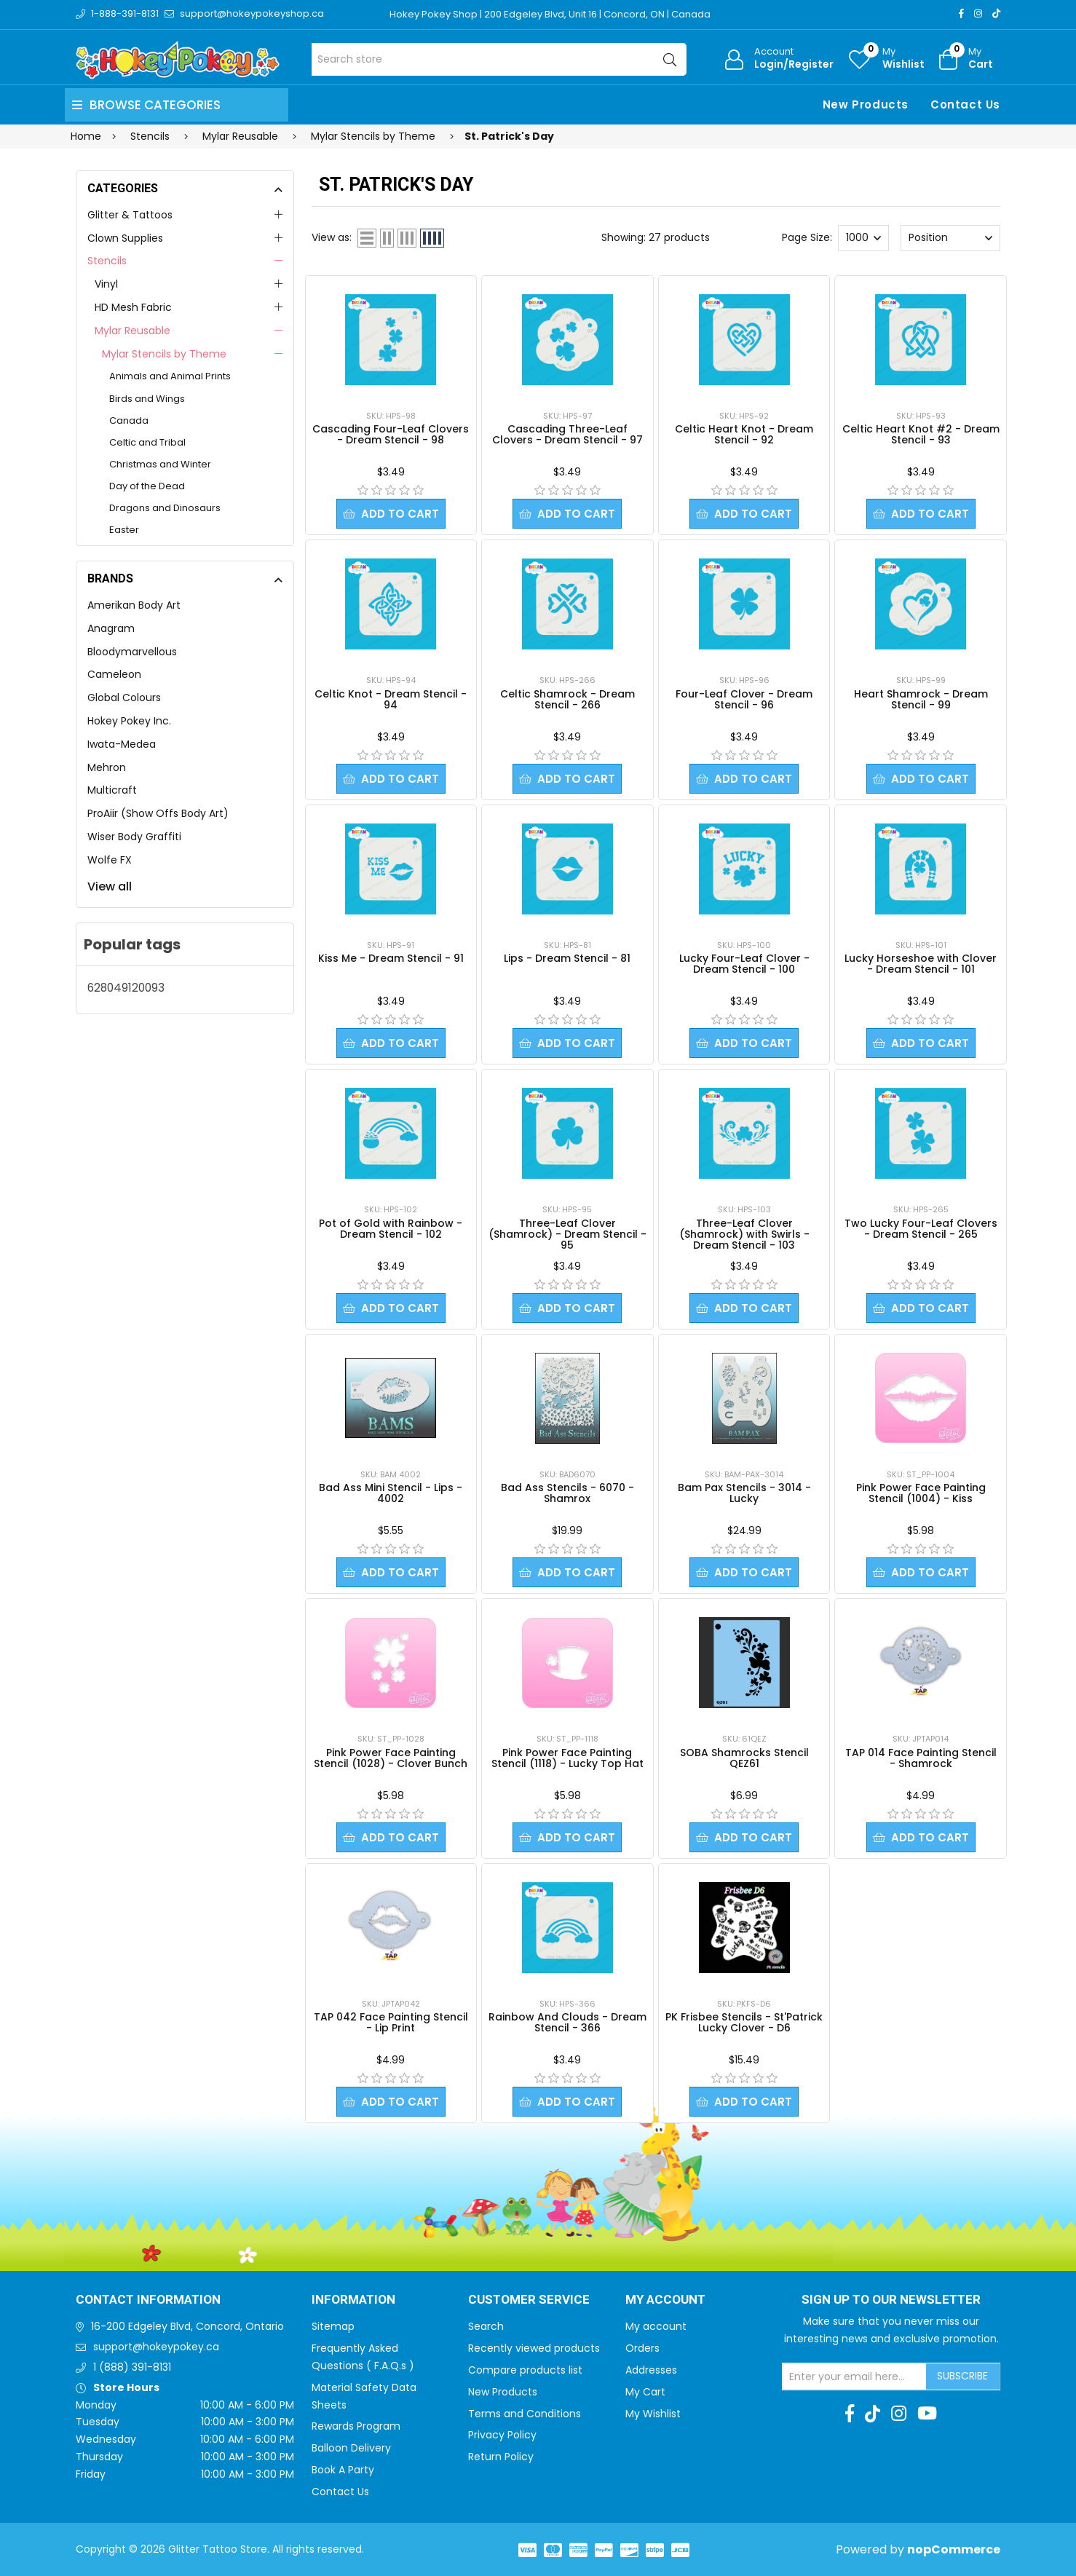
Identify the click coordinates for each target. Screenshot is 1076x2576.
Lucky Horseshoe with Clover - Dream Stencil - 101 (920, 963)
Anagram (111, 628)
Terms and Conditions (524, 2413)
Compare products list (525, 2370)
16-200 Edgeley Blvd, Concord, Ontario (187, 2326)
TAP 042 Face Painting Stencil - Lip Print (391, 2022)
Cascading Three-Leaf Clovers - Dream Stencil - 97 (567, 434)
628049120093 (126, 987)
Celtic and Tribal (147, 442)
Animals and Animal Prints (170, 376)
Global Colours (124, 697)
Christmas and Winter (160, 464)
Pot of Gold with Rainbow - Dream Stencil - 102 (390, 1228)
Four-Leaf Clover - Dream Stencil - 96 (744, 699)
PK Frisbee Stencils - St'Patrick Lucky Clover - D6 (744, 2022)
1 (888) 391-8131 (132, 2367)
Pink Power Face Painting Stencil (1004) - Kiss (921, 1493)
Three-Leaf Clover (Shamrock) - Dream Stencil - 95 (567, 1234)
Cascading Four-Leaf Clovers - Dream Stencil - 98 (390, 434)
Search (486, 2326)
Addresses (651, 2370)
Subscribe (962, 2375)
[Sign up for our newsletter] (855, 2376)
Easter (124, 530)
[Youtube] (927, 2413)
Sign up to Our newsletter (891, 2300)
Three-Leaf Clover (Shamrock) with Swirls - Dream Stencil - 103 (744, 1234)
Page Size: (807, 237)
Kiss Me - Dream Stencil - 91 (391, 958)
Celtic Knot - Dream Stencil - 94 (391, 699)
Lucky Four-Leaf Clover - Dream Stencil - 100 (744, 963)
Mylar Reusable (132, 330)
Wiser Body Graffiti (134, 836)
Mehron (106, 767)
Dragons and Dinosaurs (165, 508)
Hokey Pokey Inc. (129, 721)
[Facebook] (961, 13)
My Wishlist (653, 2413)
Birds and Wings (147, 399)
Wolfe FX (109, 860)
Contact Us (965, 104)
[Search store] (499, 59)
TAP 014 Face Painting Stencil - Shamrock (921, 1758)
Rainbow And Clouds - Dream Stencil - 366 (567, 2022)
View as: (332, 237)
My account (656, 2326)
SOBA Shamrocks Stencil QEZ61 (744, 1758)
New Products (866, 104)
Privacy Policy (502, 2434)
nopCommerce (953, 2549)
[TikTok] (996, 13)
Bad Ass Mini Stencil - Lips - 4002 (390, 1493)
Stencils (107, 260)
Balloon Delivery (351, 2448)
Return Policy (501, 2456)
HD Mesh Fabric (133, 307)
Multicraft (112, 790)
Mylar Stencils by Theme (164, 354)
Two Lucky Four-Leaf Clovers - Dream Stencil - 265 (920, 1228)
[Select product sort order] (950, 238)
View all (109, 886)
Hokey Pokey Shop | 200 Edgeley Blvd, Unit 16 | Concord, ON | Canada (550, 14)
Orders (642, 2348)
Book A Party (343, 2469)
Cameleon (114, 674)
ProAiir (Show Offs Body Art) (158, 813)
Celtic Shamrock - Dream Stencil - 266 (567, 699)
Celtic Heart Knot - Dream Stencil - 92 (744, 434)
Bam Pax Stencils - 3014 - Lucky (744, 1493)
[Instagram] (978, 13)
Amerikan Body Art (134, 605)
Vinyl (106, 284)
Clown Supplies (125, 238)
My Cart (645, 2392)
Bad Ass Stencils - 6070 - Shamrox (567, 1493)
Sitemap (333, 2326)
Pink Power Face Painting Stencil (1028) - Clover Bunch (390, 1758)
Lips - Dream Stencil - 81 (567, 958)
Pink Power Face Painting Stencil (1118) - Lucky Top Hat (567, 1758)
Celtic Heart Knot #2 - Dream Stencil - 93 (921, 434)
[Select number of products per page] (863, 238)
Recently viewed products (534, 2348)
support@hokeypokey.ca (156, 2346)
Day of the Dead (147, 486)
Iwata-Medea (121, 744)
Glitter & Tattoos (130, 215)
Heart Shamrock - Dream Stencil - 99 (921, 699)
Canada (129, 420)
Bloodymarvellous (132, 651)
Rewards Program (356, 2426)
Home (86, 136)
